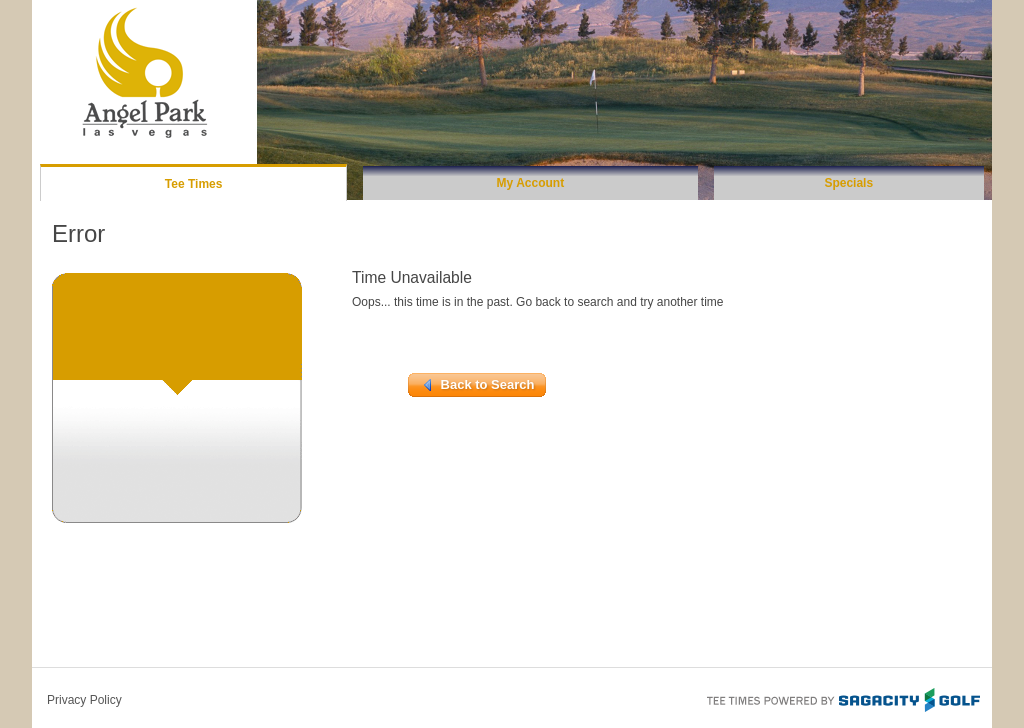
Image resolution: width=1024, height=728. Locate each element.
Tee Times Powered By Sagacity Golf (842, 698)
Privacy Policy (84, 700)
